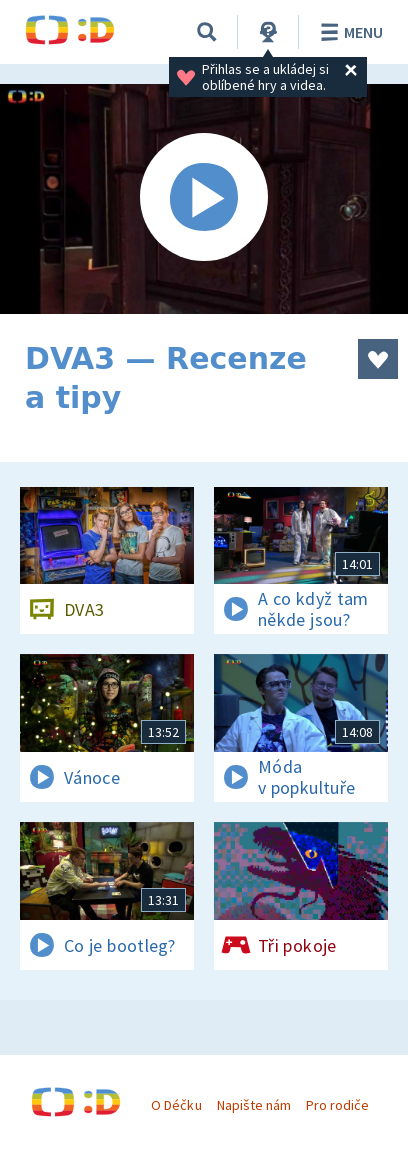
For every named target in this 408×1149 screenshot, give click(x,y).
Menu (348, 32)
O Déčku (176, 1105)
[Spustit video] (204, 199)
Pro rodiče (337, 1105)
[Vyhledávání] (207, 32)
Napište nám (254, 1105)
